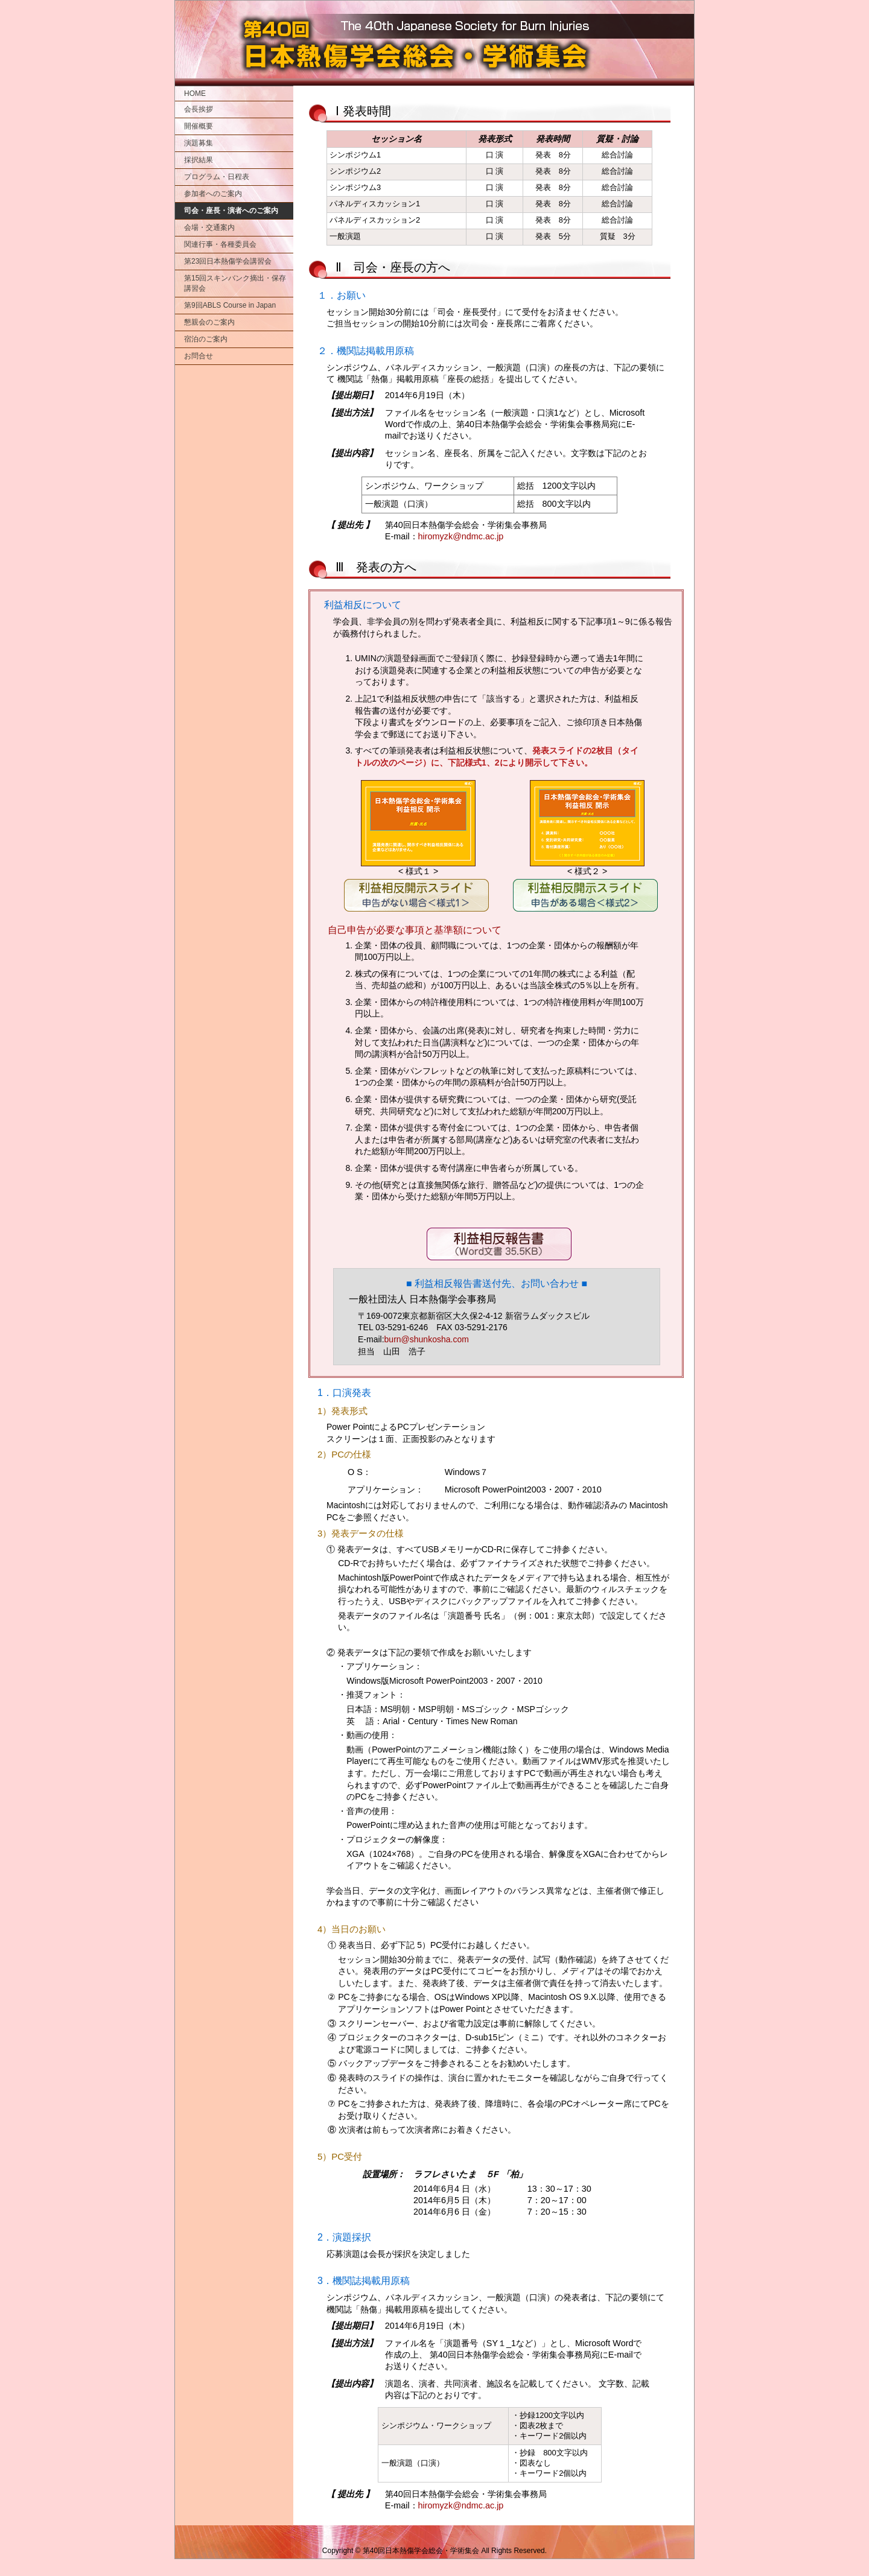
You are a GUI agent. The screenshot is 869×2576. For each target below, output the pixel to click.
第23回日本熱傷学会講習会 (228, 261)
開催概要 (198, 126)
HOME (195, 93)
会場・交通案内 (209, 227)
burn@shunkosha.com (426, 1339)
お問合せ (198, 356)
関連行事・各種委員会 (220, 244)
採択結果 (198, 160)
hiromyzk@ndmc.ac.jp (461, 536)
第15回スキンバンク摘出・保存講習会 (235, 283)
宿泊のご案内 (206, 339)
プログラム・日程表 (216, 177)
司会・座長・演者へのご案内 (231, 210)
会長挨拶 (198, 109)
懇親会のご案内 (209, 322)
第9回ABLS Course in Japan (230, 305)
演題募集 (198, 143)
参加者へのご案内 (213, 193)
